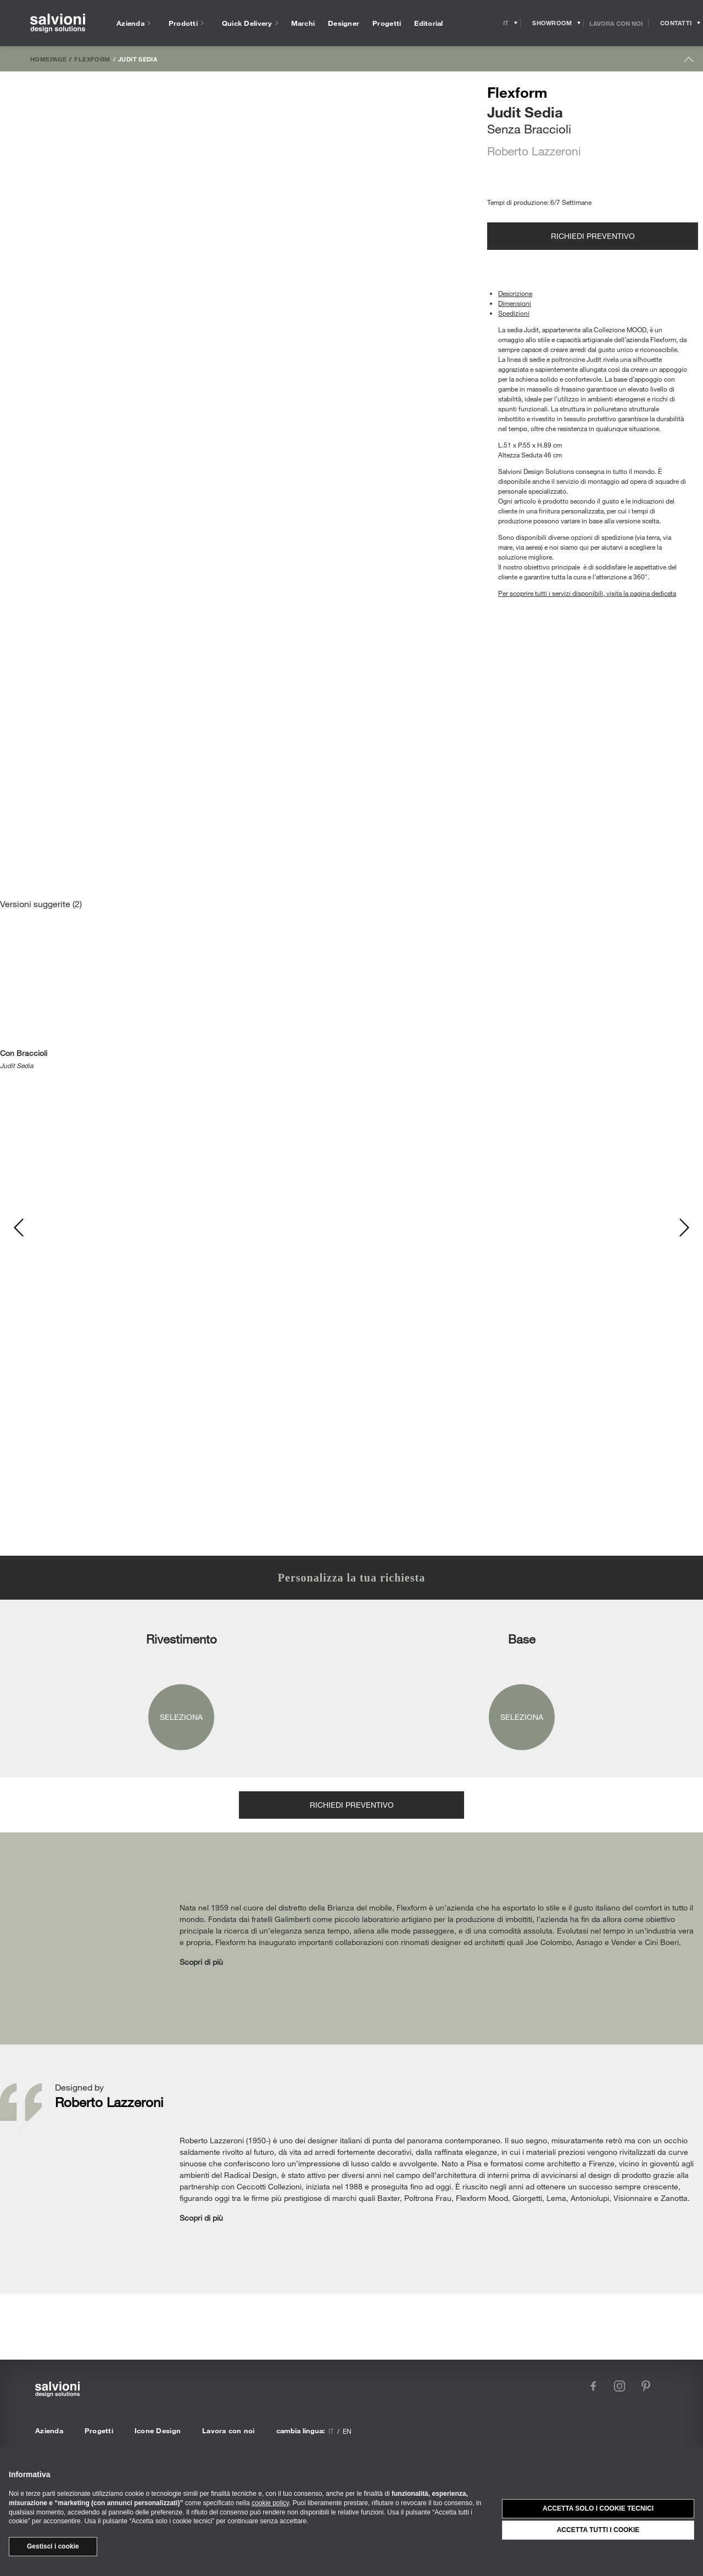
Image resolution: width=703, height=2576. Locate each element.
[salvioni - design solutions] (57, 23)
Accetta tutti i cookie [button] (598, 2530)
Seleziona (181, 1717)
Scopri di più (201, 1961)
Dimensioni (514, 303)
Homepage (48, 59)
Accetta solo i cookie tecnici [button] (598, 2508)
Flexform (92, 59)
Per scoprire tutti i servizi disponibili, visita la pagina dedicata (587, 593)
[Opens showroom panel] (552, 23)
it (331, 2431)
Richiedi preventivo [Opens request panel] (593, 236)
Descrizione (515, 293)
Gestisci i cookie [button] (53, 2546)
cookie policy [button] (270, 2503)
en (347, 2431)
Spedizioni (513, 313)
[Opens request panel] (676, 23)
